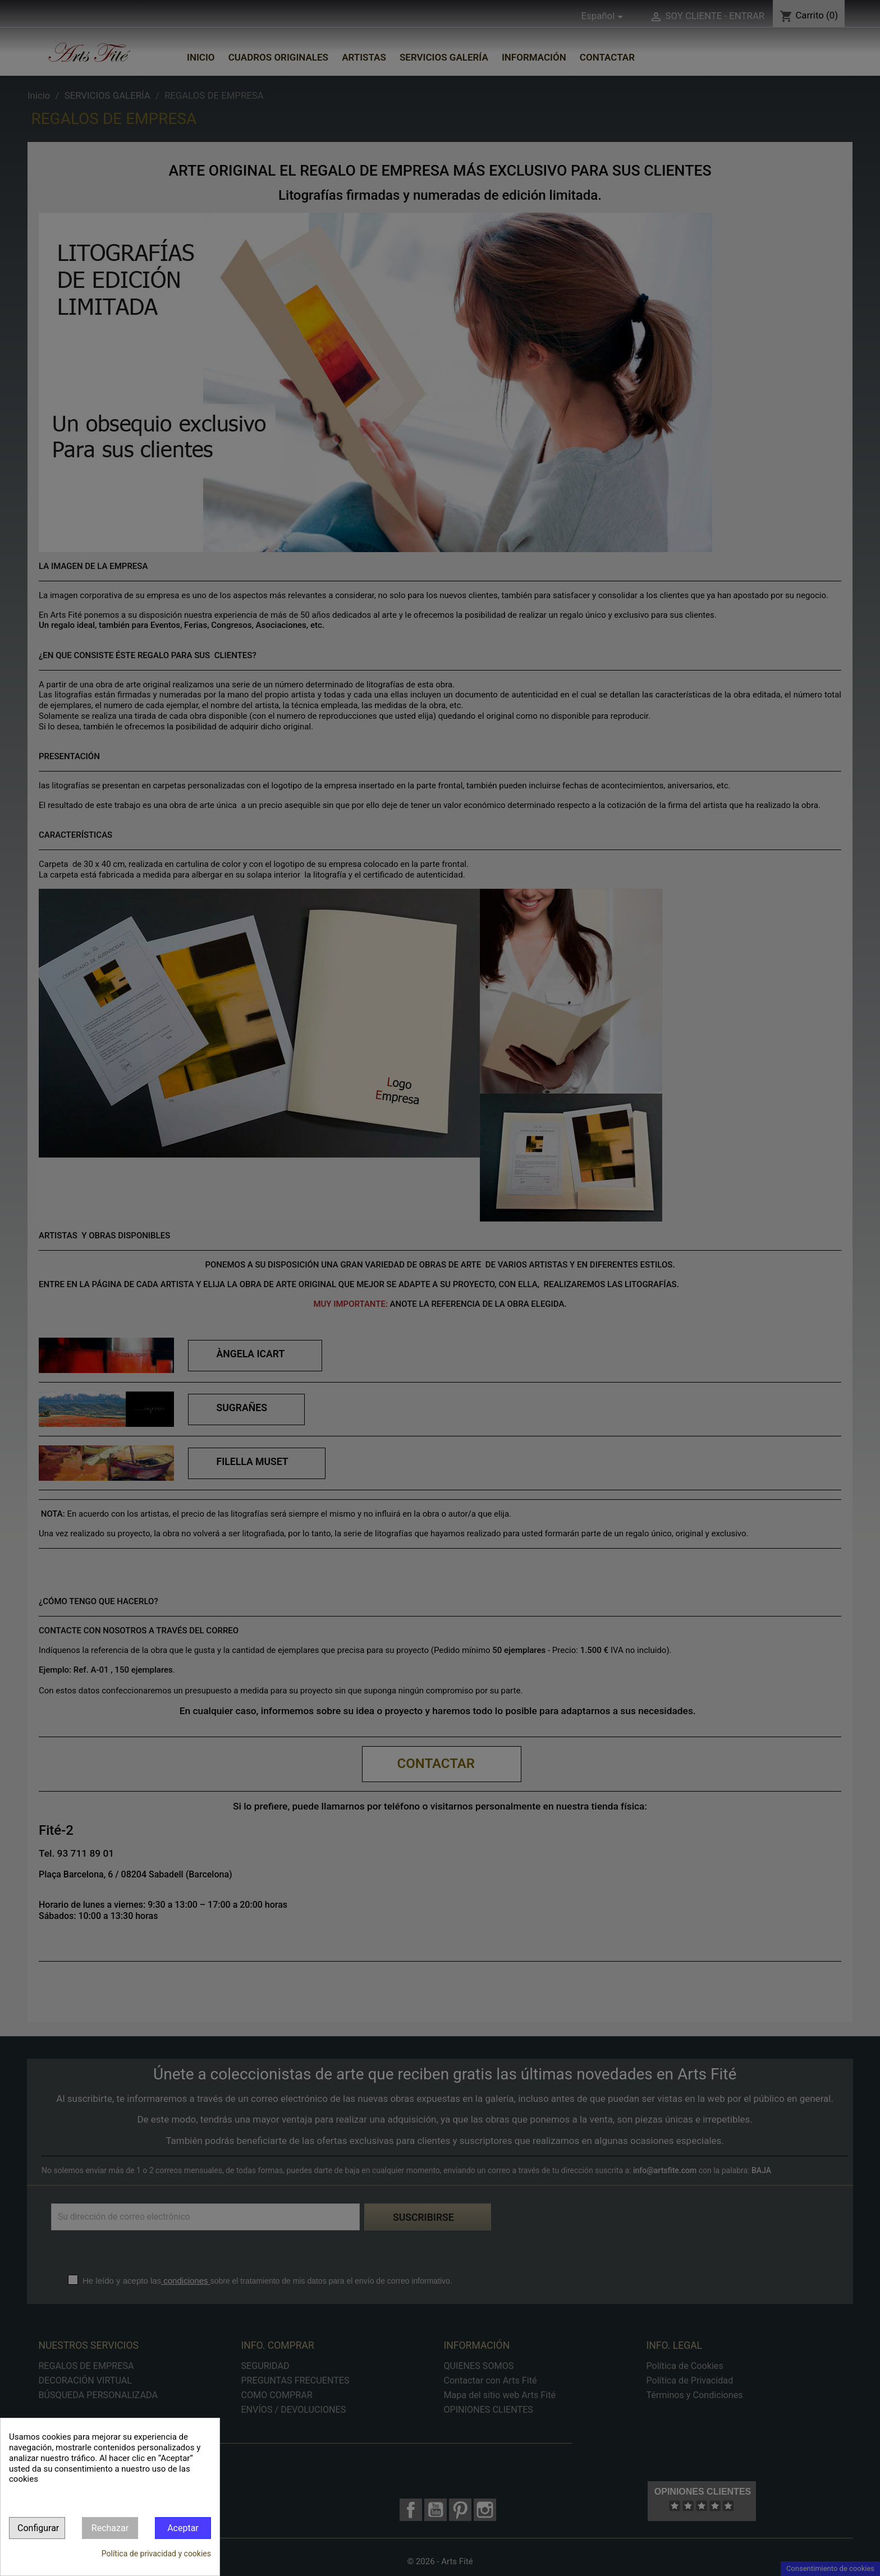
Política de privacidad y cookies (156, 2553)
